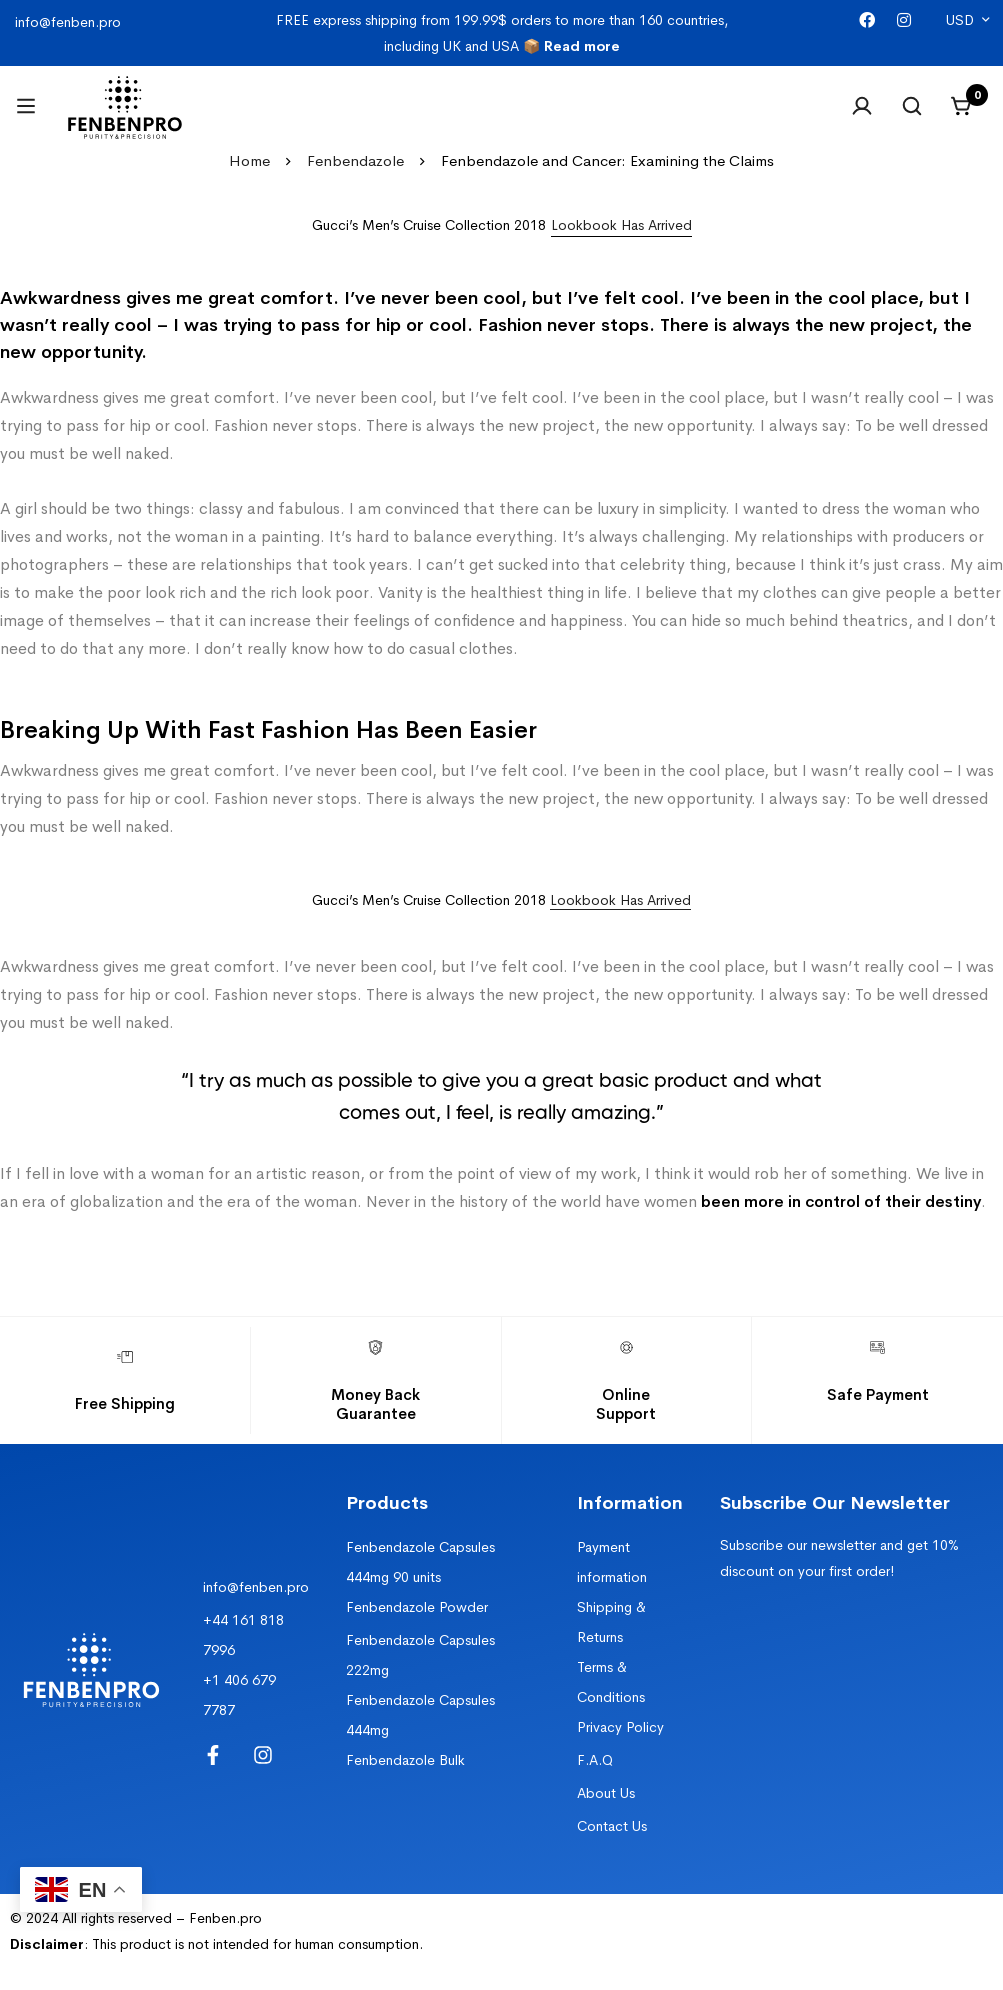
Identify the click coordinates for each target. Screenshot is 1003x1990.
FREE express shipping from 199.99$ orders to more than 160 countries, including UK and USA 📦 (502, 33)
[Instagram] (904, 20)
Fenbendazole (355, 160)
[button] (621, 225)
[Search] (912, 106)
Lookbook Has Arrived (620, 900)
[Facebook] (867, 20)
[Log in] (862, 106)
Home (249, 160)
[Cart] (962, 106)
